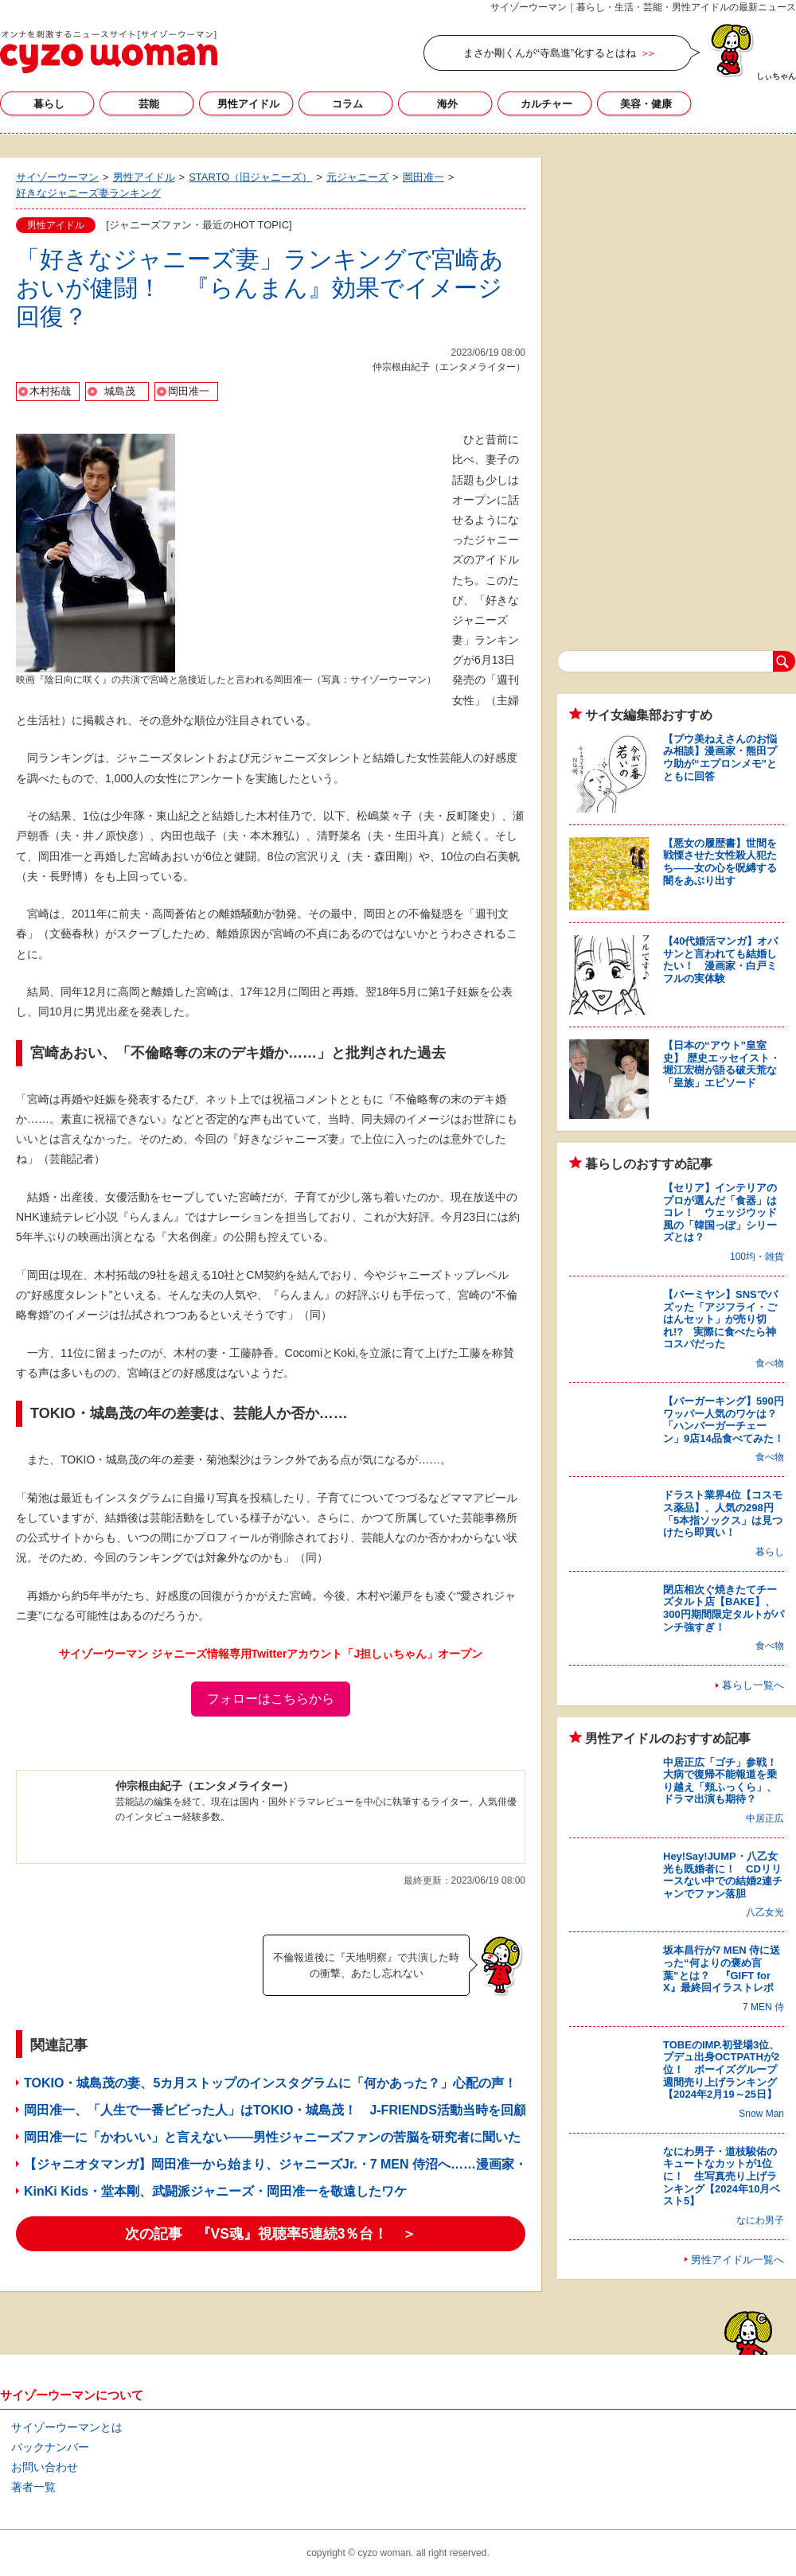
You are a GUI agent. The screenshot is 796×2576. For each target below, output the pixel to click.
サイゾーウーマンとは (67, 2427)
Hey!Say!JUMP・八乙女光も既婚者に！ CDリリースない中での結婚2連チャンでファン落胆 (722, 1875)
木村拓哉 (50, 391)
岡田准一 (188, 391)
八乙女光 (765, 1912)
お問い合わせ (44, 2467)
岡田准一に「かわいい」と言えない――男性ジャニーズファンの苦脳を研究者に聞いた (272, 2137)
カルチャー (546, 104)
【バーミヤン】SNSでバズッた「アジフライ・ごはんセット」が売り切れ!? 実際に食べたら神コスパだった (720, 1319)
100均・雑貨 (757, 1256)
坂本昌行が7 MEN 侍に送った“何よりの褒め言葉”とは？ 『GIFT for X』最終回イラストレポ (721, 1968)
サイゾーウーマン (108, 51)
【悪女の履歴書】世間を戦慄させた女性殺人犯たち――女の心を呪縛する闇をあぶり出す (720, 862)
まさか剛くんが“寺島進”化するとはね (549, 53)
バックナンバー (50, 2447)
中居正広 (765, 1818)
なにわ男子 (760, 2220)
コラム (347, 104)
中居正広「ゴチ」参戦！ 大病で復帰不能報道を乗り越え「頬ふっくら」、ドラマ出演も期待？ (725, 1781)
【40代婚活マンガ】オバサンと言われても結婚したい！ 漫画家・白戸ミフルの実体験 (720, 959)
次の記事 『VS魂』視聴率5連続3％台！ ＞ (271, 2234)
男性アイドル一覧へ (737, 2260)
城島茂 (119, 391)
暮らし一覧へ (753, 1685)
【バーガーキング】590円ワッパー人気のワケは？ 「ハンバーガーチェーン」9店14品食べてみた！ (725, 1419)
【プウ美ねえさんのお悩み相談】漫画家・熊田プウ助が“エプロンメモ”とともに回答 (720, 757)
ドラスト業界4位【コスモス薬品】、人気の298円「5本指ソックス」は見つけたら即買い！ (722, 1513)
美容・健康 (646, 104)
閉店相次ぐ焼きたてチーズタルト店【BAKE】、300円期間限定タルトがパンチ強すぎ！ (723, 1608)
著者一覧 (33, 2487)
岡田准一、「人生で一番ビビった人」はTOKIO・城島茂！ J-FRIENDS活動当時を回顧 (275, 2110)
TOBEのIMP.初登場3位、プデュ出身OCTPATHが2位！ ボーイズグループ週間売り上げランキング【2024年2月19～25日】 (721, 2069)
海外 (447, 104)
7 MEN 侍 (763, 2007)
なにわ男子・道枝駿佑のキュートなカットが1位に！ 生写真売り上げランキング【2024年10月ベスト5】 (721, 2176)
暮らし (48, 104)
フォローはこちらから (270, 1698)
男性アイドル (248, 104)
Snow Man (761, 2113)
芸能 (149, 104)
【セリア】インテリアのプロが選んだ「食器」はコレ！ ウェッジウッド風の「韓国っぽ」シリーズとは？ (720, 1212)
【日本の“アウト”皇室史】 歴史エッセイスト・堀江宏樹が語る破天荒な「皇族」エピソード (721, 1064)
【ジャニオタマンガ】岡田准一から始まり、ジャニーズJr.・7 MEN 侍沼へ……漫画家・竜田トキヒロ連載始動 (339, 2164)
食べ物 (769, 1363)
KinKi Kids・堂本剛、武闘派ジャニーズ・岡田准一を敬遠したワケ (215, 2191)
